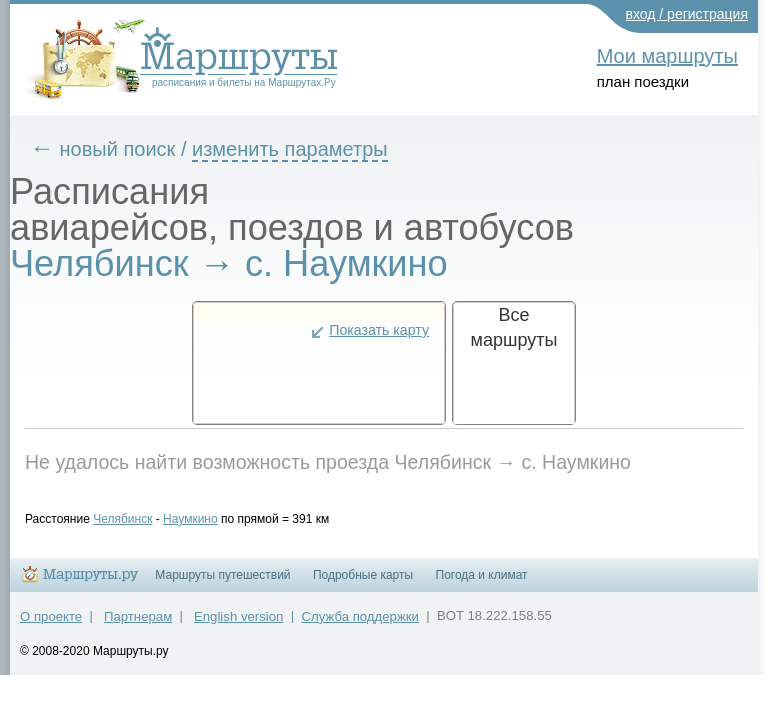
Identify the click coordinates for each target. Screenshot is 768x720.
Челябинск (137, 519)
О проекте (51, 625)
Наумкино (205, 519)
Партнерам (138, 625)
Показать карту (379, 330)
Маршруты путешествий (222, 584)
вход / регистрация (687, 14)
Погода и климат (482, 584)
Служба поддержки (360, 625)
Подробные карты (363, 584)
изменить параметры (305, 149)
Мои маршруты (667, 56)
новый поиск (133, 149)
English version (238, 625)
